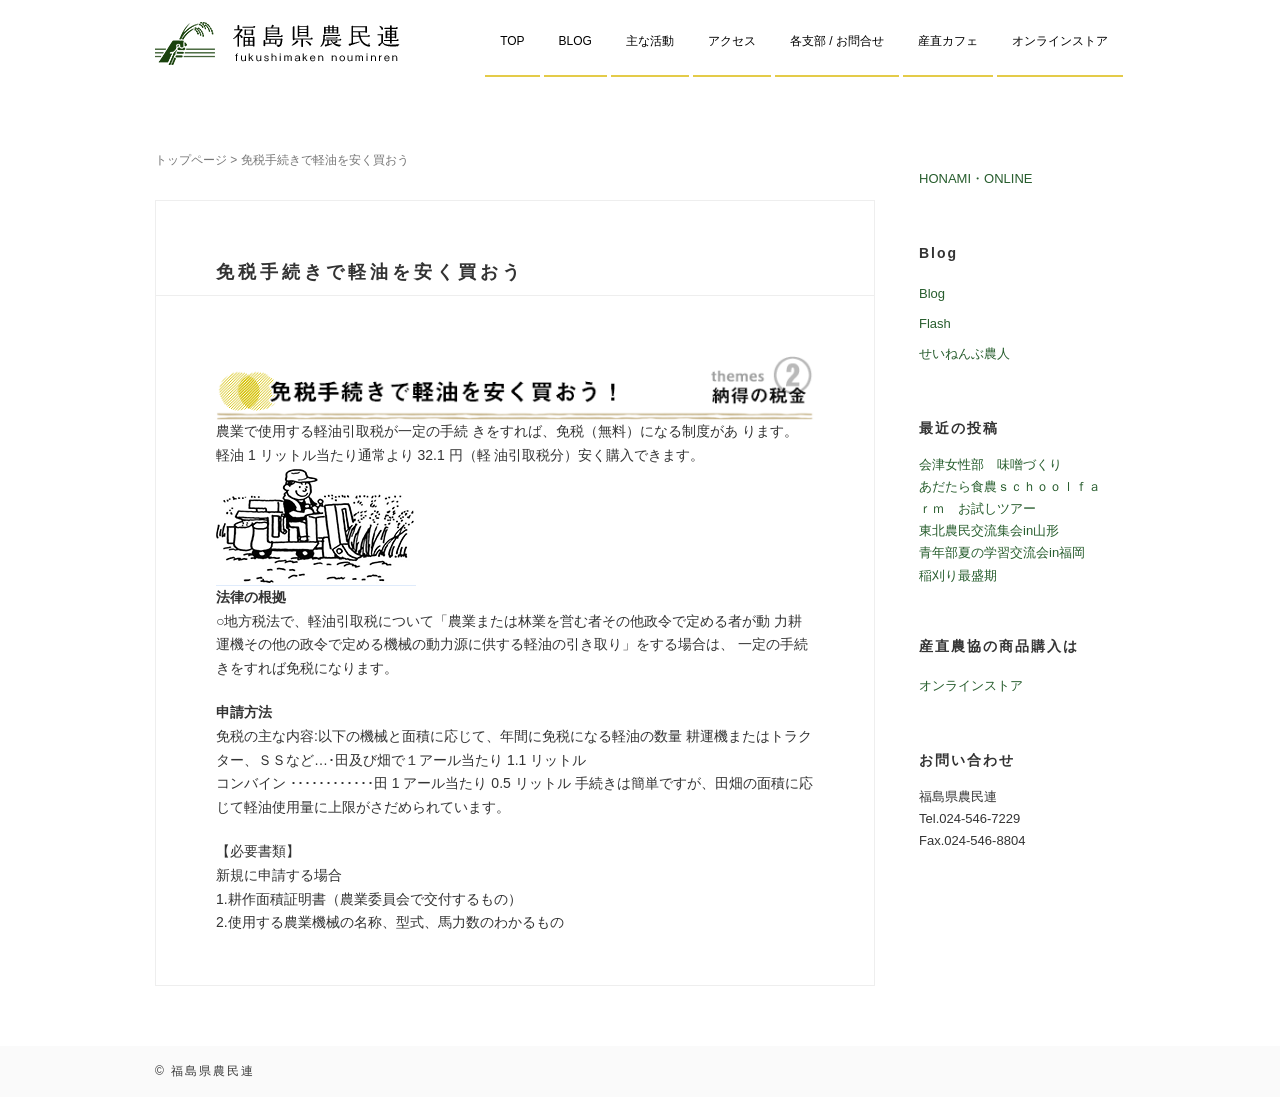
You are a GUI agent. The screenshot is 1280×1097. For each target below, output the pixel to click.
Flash (935, 323)
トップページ (191, 160)
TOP (512, 41)
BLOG (575, 41)
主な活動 (650, 41)
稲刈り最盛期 (958, 575)
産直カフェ (948, 41)
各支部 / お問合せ (837, 41)
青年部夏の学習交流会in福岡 (1002, 552)
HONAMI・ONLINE (976, 178)
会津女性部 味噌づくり (990, 464)
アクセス (732, 41)
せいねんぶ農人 (964, 353)
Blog (932, 293)
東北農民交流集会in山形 (989, 530)
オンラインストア (1060, 41)
